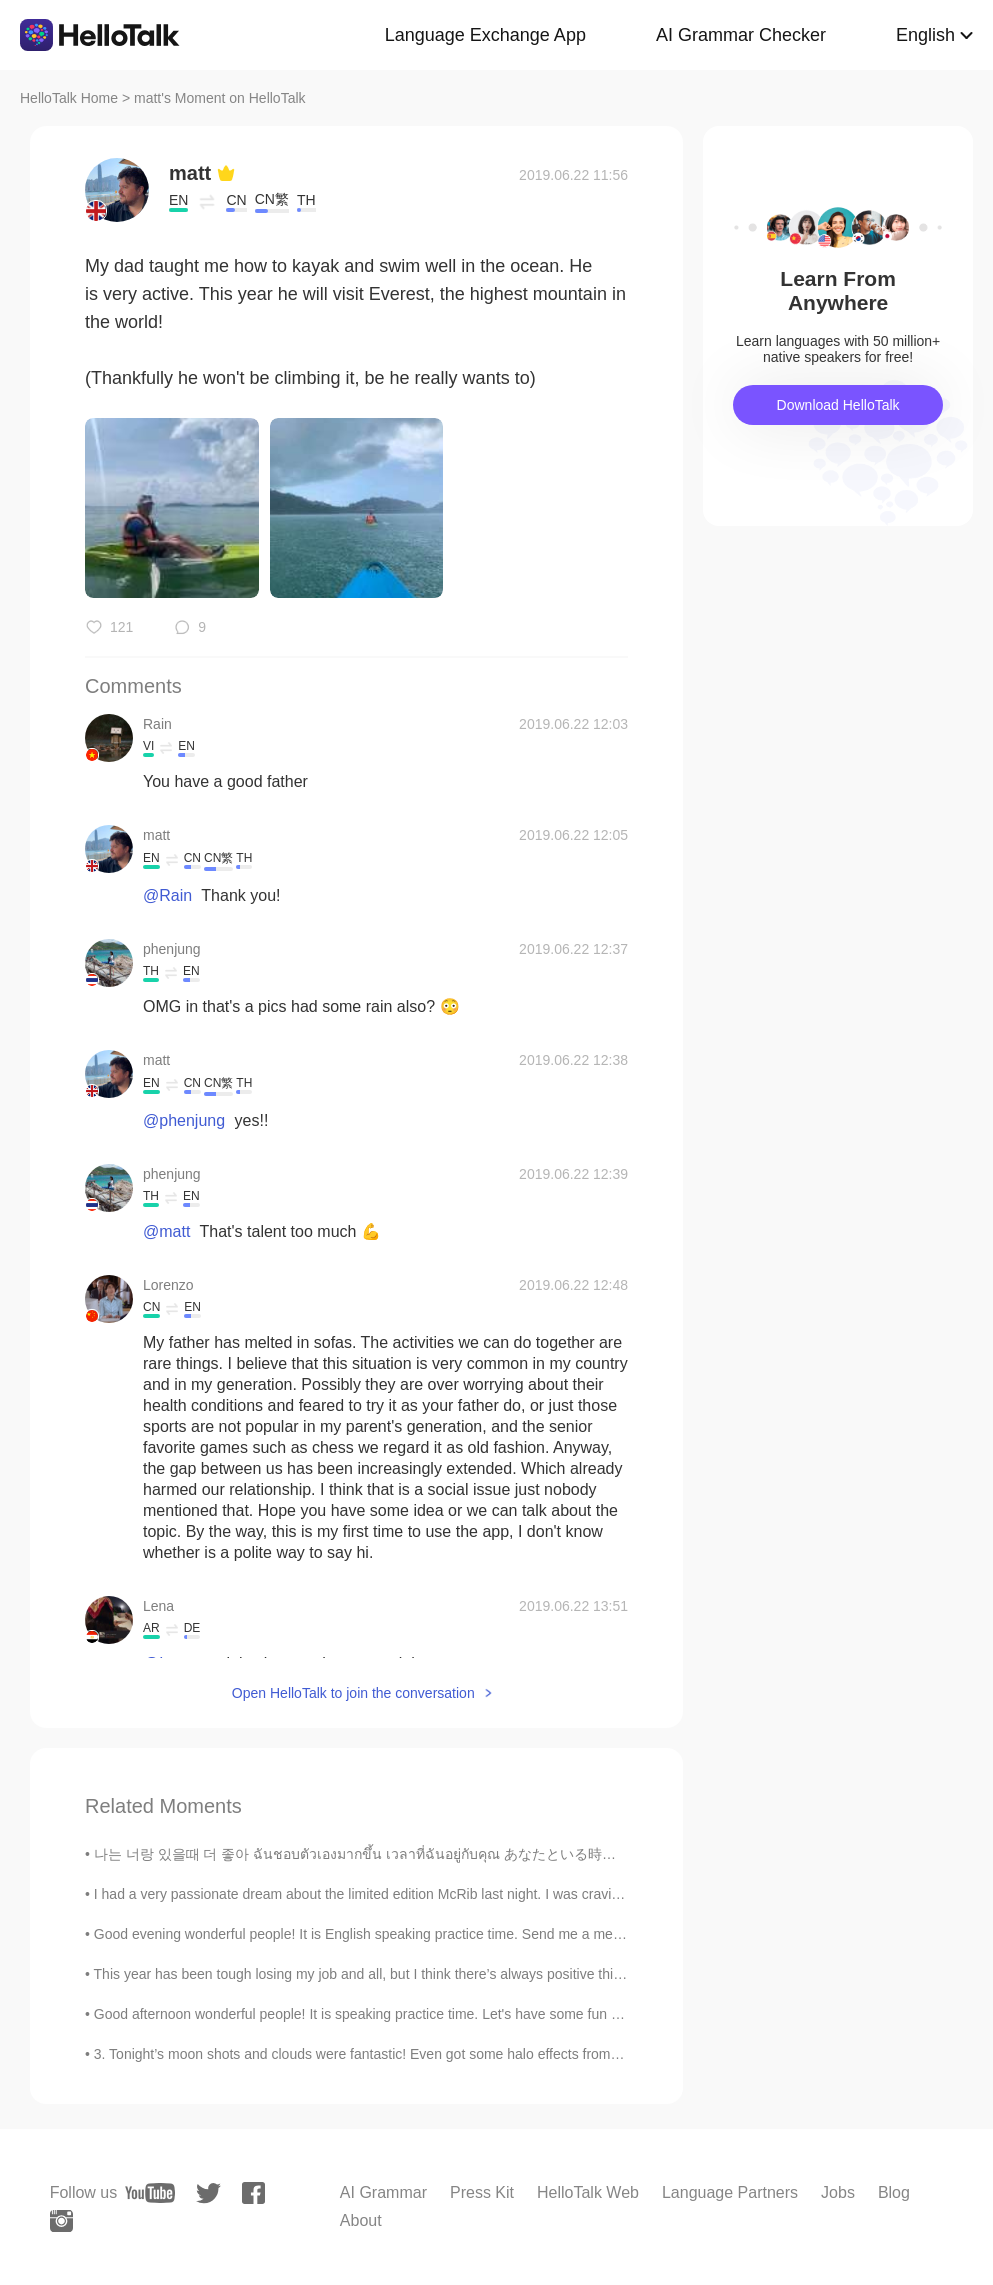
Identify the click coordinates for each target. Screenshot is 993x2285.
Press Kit (482, 2192)
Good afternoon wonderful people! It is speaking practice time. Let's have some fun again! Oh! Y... (396, 2014)
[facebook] (253, 2193)
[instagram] (61, 2221)
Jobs (838, 2192)
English (925, 35)
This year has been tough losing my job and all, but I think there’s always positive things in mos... (393, 1974)
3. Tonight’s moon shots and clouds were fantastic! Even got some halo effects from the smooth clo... (405, 2054)
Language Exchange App (485, 35)
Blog (894, 2192)
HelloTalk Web (588, 2192)
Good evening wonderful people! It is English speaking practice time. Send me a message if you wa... (407, 1934)
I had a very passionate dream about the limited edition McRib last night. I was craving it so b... (387, 1894)
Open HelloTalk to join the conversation (353, 1693)
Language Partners (730, 2192)
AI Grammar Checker (741, 35)
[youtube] (150, 2193)
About (361, 2220)
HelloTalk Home (69, 98)
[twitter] (208, 2193)
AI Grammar (383, 2192)
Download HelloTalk (838, 405)
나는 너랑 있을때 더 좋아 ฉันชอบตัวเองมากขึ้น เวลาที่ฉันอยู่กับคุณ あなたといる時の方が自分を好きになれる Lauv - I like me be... (497, 1854)
